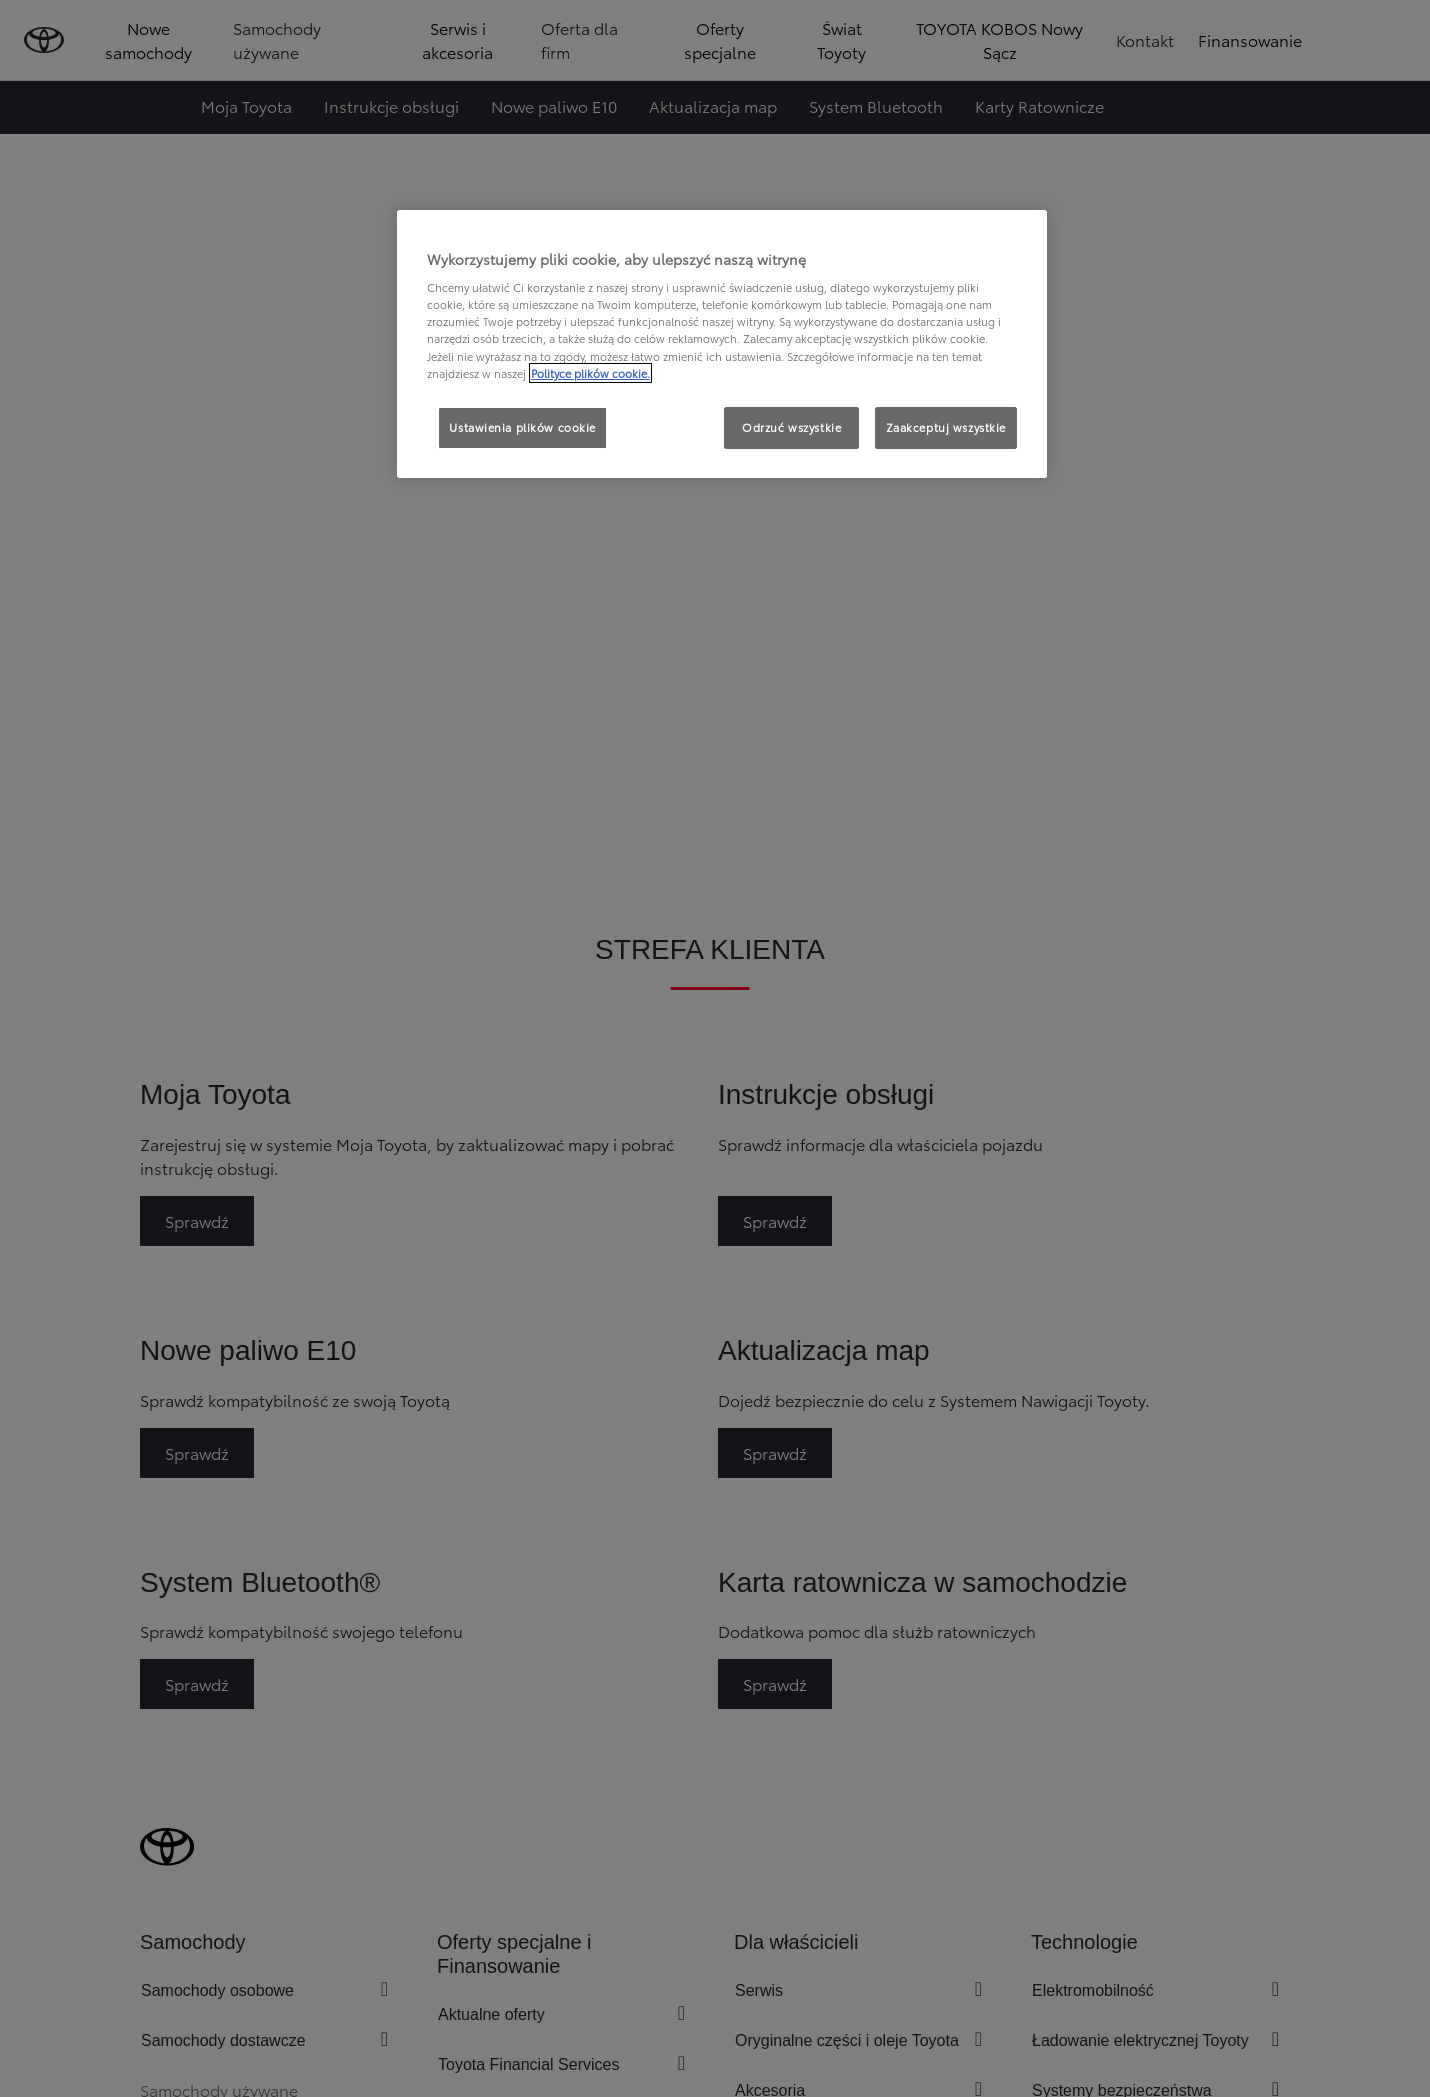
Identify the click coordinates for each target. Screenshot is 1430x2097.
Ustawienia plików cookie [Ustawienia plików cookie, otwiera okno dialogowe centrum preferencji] (522, 427)
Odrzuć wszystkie (791, 427)
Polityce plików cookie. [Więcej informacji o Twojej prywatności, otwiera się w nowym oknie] (590, 373)
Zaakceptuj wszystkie (946, 427)
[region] (722, 344)
